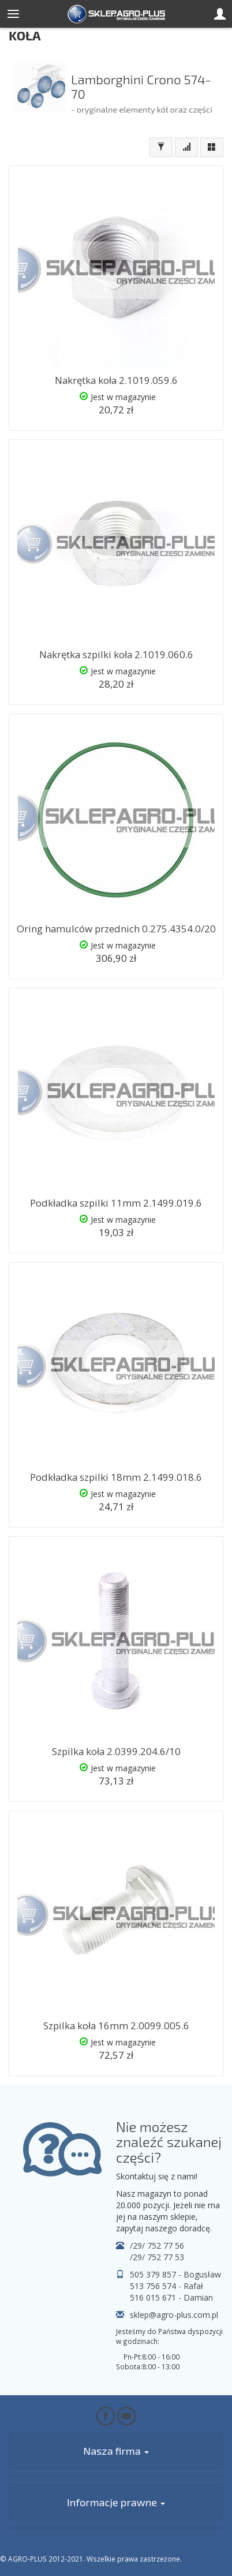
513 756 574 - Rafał (166, 2285)
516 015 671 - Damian (171, 2297)
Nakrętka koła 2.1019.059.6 (116, 380)
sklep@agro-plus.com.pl (174, 2314)
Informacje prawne (116, 2502)
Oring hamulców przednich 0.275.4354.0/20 (116, 928)
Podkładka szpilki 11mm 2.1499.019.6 (116, 1202)
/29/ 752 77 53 (157, 2257)
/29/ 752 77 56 (157, 2245)
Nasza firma (115, 2450)
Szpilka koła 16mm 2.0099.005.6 (116, 2025)
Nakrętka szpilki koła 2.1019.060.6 (116, 654)
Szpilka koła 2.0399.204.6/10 (116, 1751)
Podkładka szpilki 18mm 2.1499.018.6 (116, 1477)
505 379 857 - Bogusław (175, 2274)
